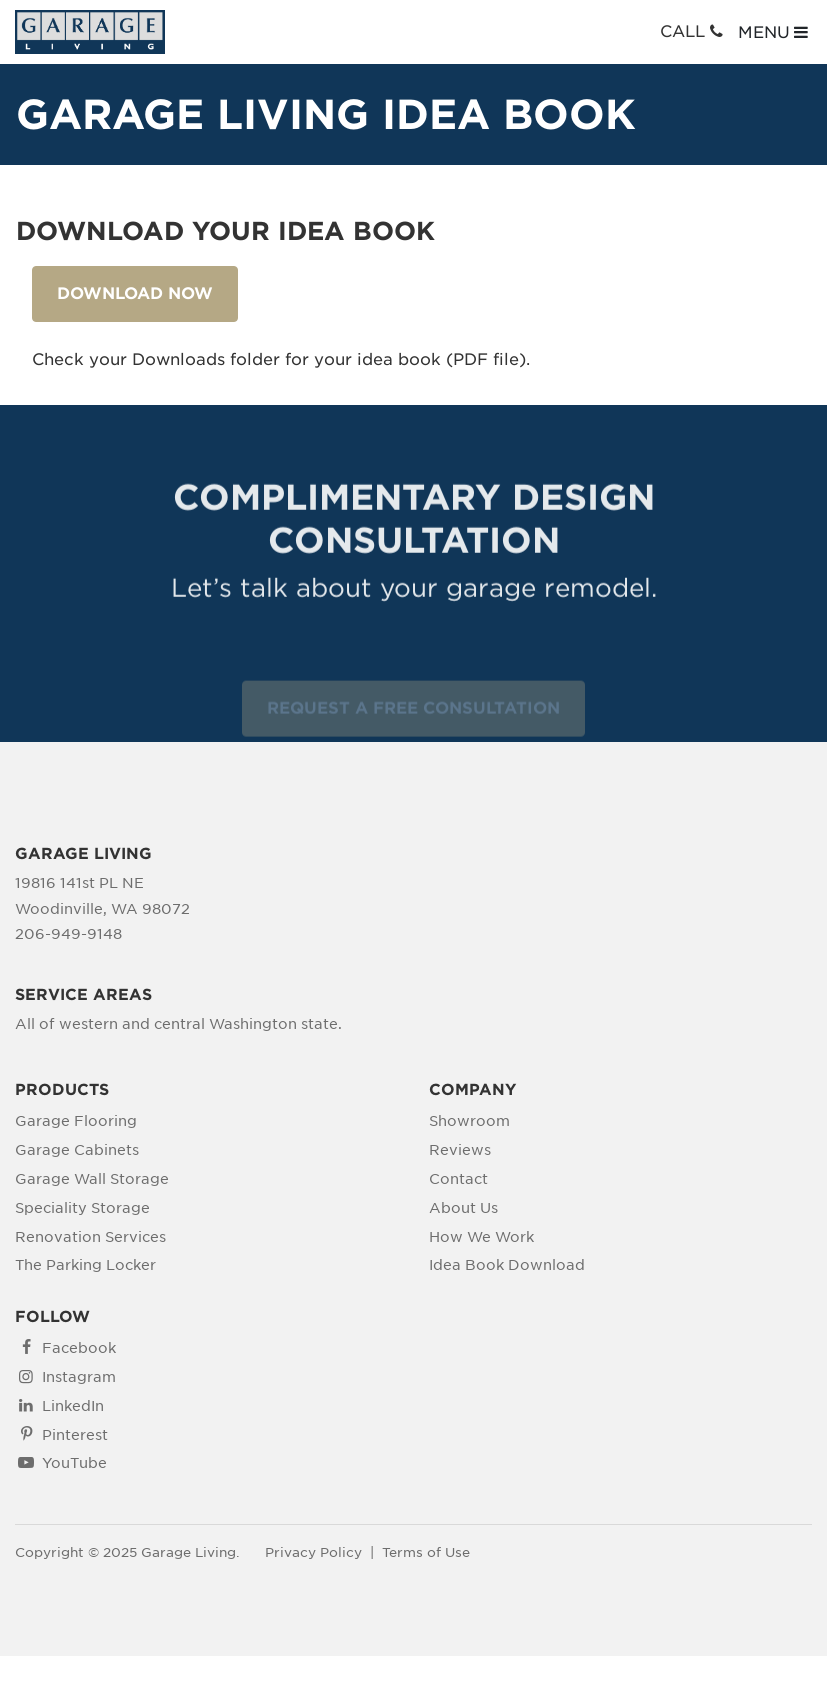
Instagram (79, 1377)
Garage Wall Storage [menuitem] (92, 1179)
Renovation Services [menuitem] (90, 1237)
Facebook (79, 1348)
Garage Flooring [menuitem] (76, 1121)
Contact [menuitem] (458, 1179)
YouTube (74, 1463)
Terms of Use (426, 1552)
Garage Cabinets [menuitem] (77, 1150)
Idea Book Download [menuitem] (507, 1265)
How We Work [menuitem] (481, 1237)
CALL (693, 31)
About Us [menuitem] (463, 1208)
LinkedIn (73, 1406)
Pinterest (75, 1435)
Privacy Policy (313, 1552)
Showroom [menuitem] (469, 1121)
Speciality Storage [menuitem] (82, 1208)
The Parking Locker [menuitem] (85, 1265)
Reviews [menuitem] (460, 1150)
